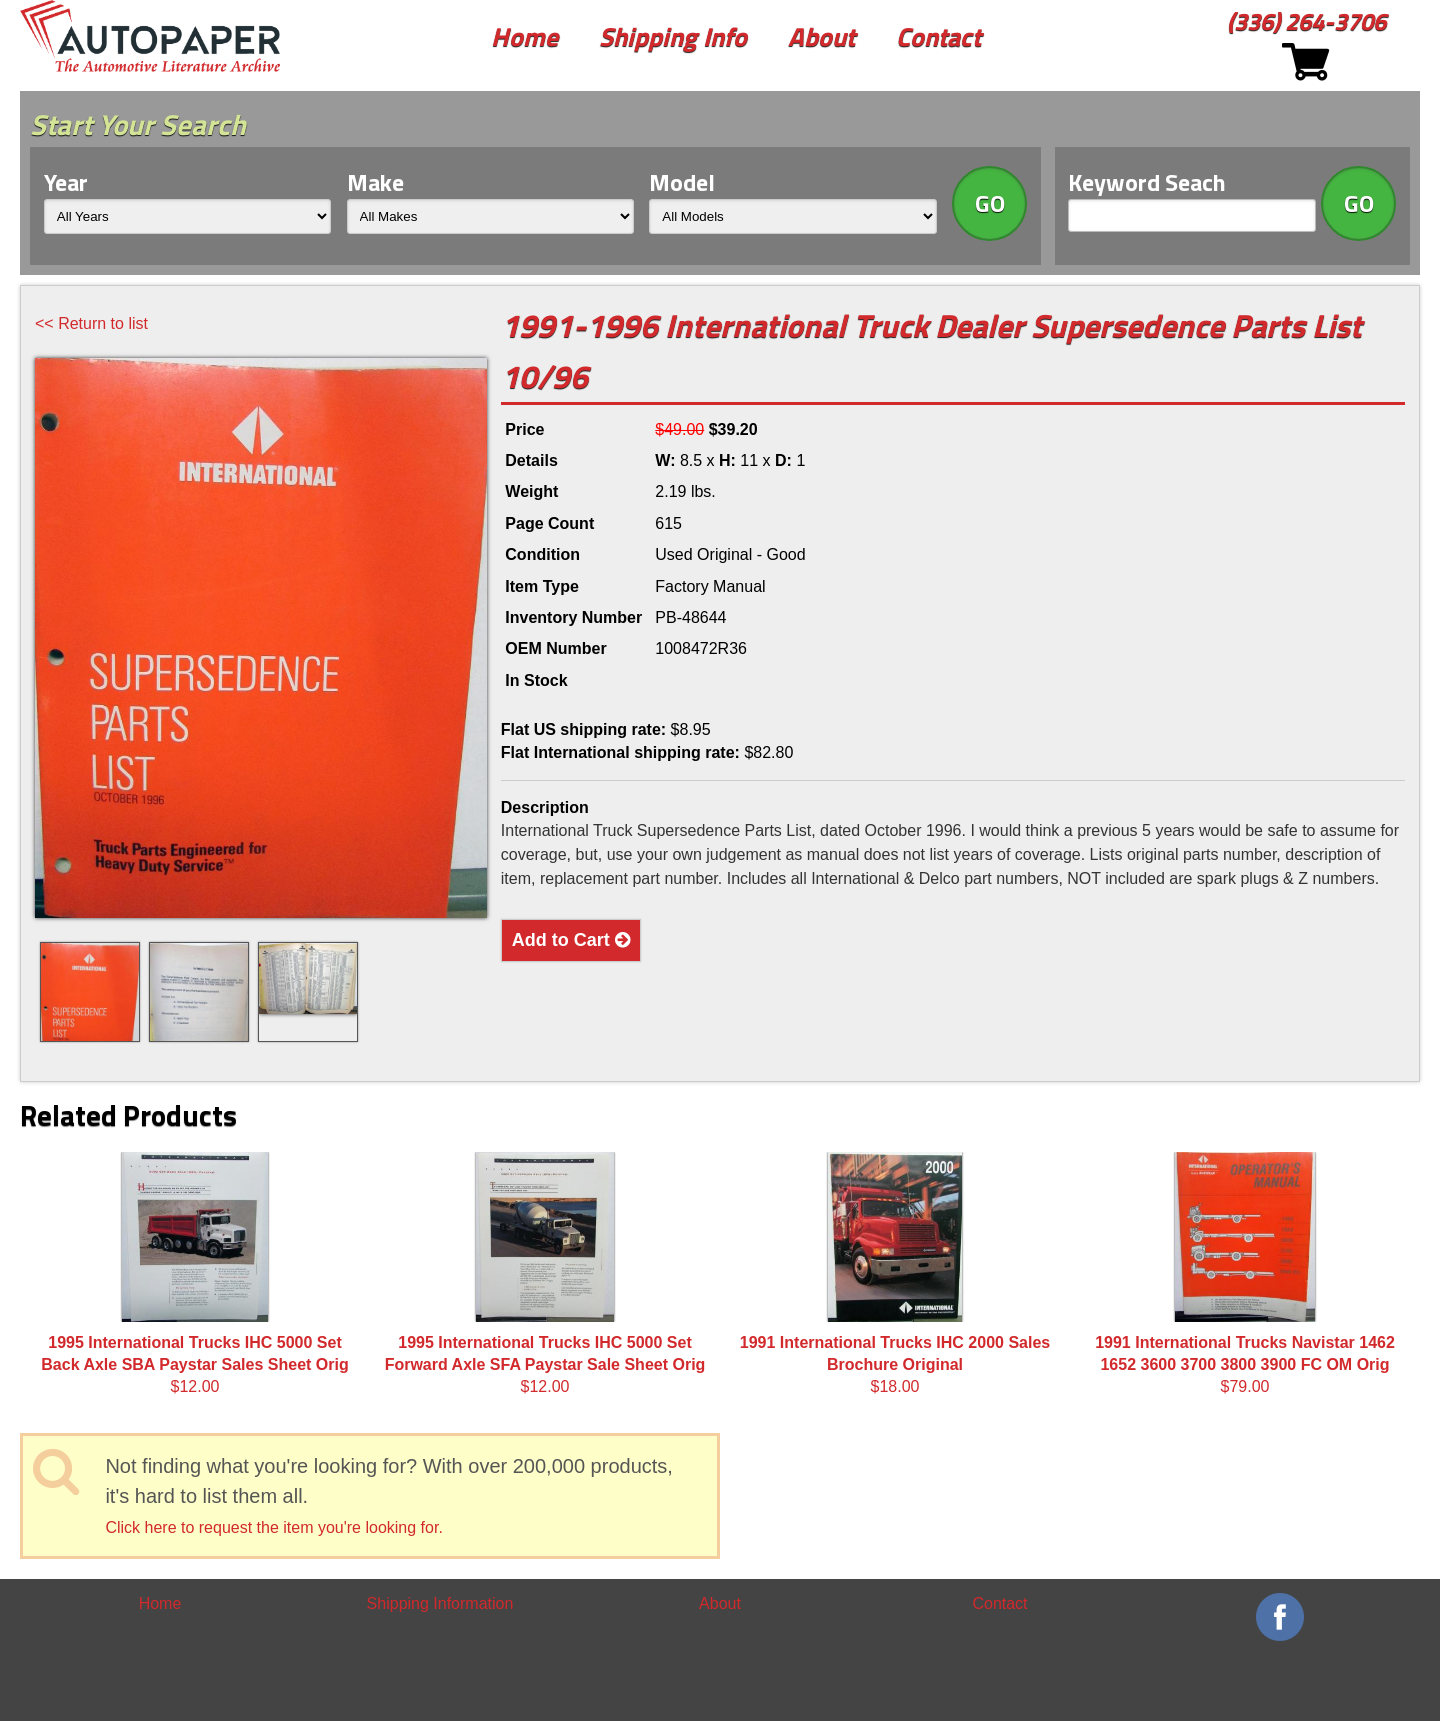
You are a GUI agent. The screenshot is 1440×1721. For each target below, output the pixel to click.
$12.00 (194, 1274)
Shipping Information (440, 1603)
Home (524, 36)
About (821, 36)
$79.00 (1245, 1274)
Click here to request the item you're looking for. (273, 1527)
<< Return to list (91, 323)
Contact (938, 36)
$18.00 (895, 1274)
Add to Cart (571, 940)
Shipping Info (673, 36)
